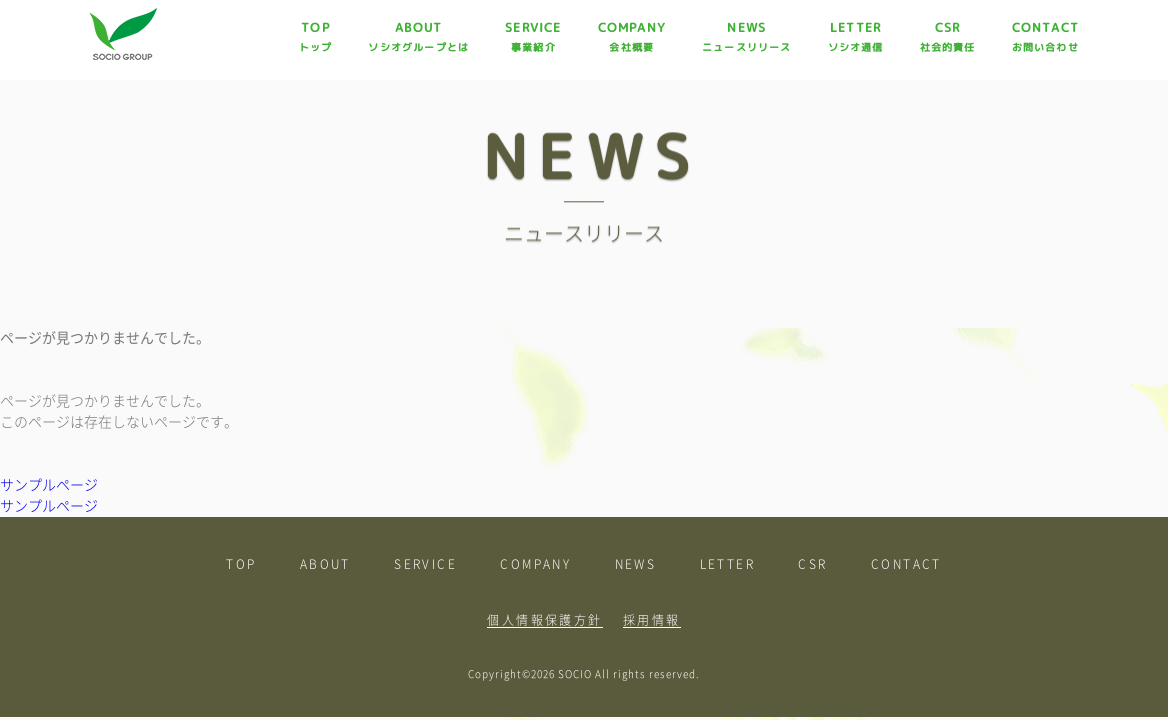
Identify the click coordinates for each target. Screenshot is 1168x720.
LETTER (856, 36)
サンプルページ (49, 485)
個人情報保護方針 (544, 620)
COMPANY (632, 36)
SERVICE (533, 36)
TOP (316, 36)
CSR (948, 36)
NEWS (747, 36)
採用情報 (652, 620)
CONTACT (1045, 36)
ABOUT (418, 36)
